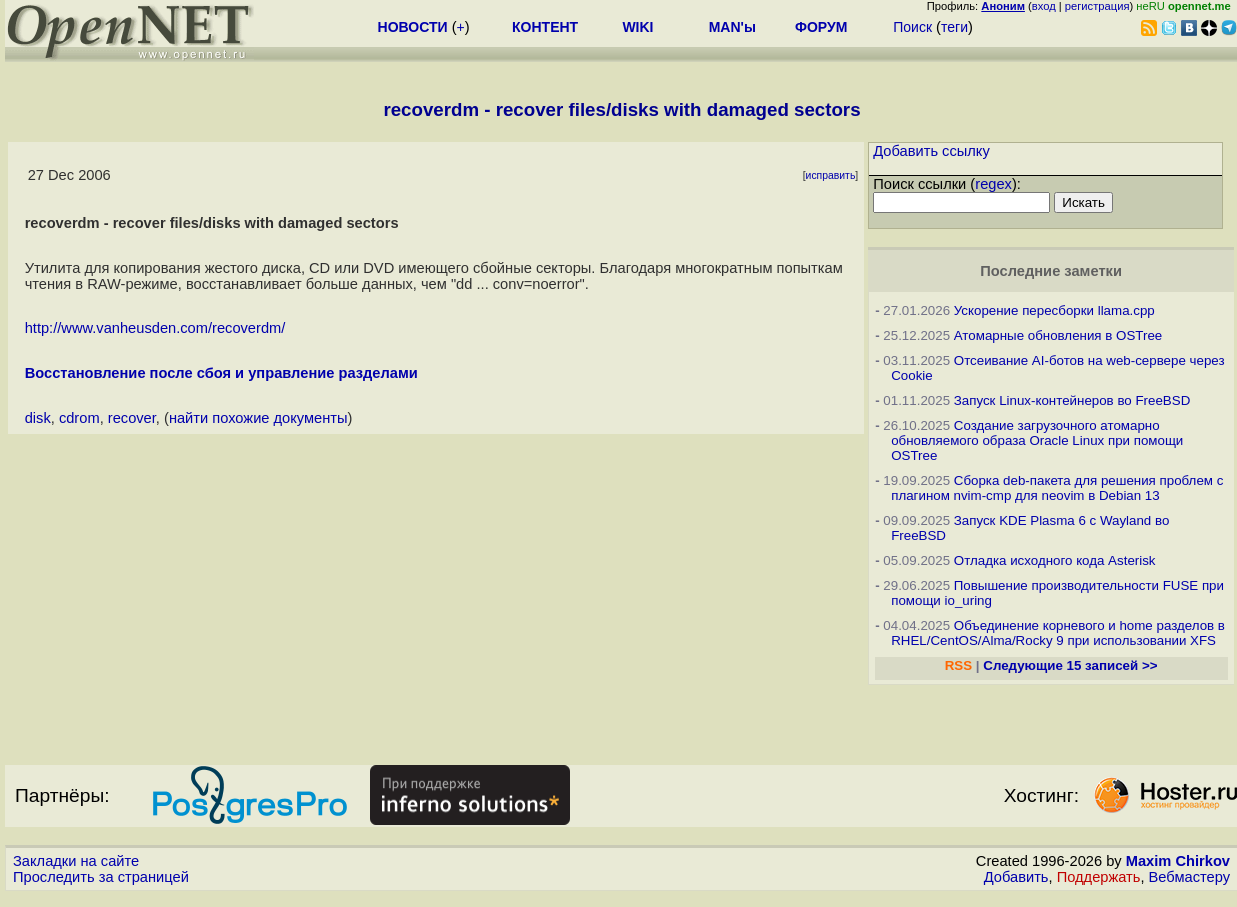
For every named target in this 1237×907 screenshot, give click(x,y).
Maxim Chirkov (1178, 861)
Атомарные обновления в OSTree (1058, 335)
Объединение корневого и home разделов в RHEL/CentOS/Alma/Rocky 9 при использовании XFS (1058, 633)
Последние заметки (1051, 271)
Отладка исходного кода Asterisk (1055, 560)
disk (38, 418)
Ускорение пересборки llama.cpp (1054, 310)
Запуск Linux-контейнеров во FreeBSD (1072, 400)
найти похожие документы (258, 418)
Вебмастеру (1189, 877)
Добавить (1016, 877)
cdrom (79, 418)
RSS (958, 665)
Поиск (912, 27)
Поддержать (1099, 877)
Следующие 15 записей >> (1070, 665)
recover (132, 418)
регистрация (1097, 6)
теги (954, 27)
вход (1044, 6)
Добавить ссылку (931, 151)
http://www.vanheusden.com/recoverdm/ (155, 328)
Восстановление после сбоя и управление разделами (221, 373)
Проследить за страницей (101, 877)
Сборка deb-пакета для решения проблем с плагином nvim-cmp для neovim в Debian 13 (1057, 488)
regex (993, 184)
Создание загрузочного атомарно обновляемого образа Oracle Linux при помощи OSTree (1037, 440)
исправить (831, 175)
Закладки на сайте (76, 861)
